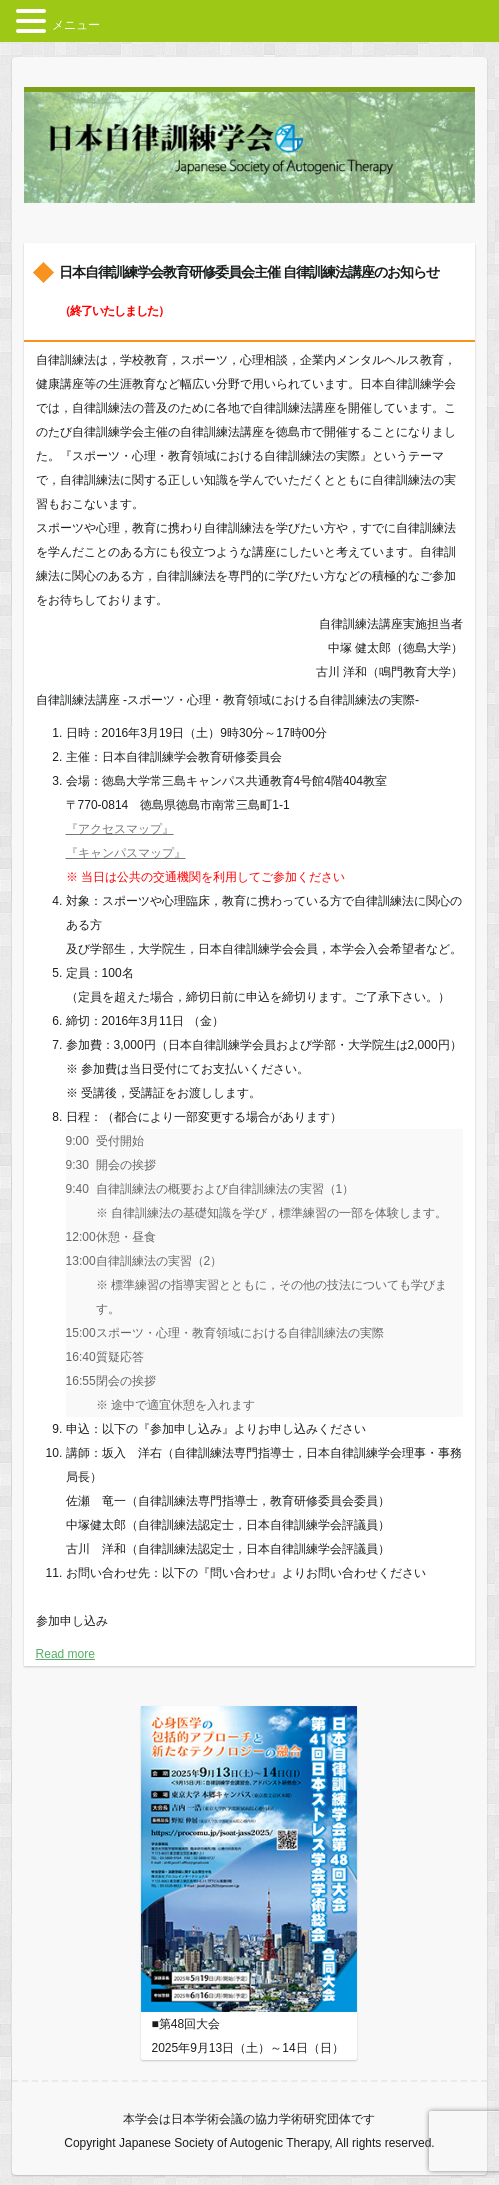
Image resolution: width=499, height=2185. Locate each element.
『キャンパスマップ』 (126, 853)
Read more (65, 1654)
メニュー (76, 25)
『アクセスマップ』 (120, 829)
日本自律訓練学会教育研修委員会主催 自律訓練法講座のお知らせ (249, 291)
